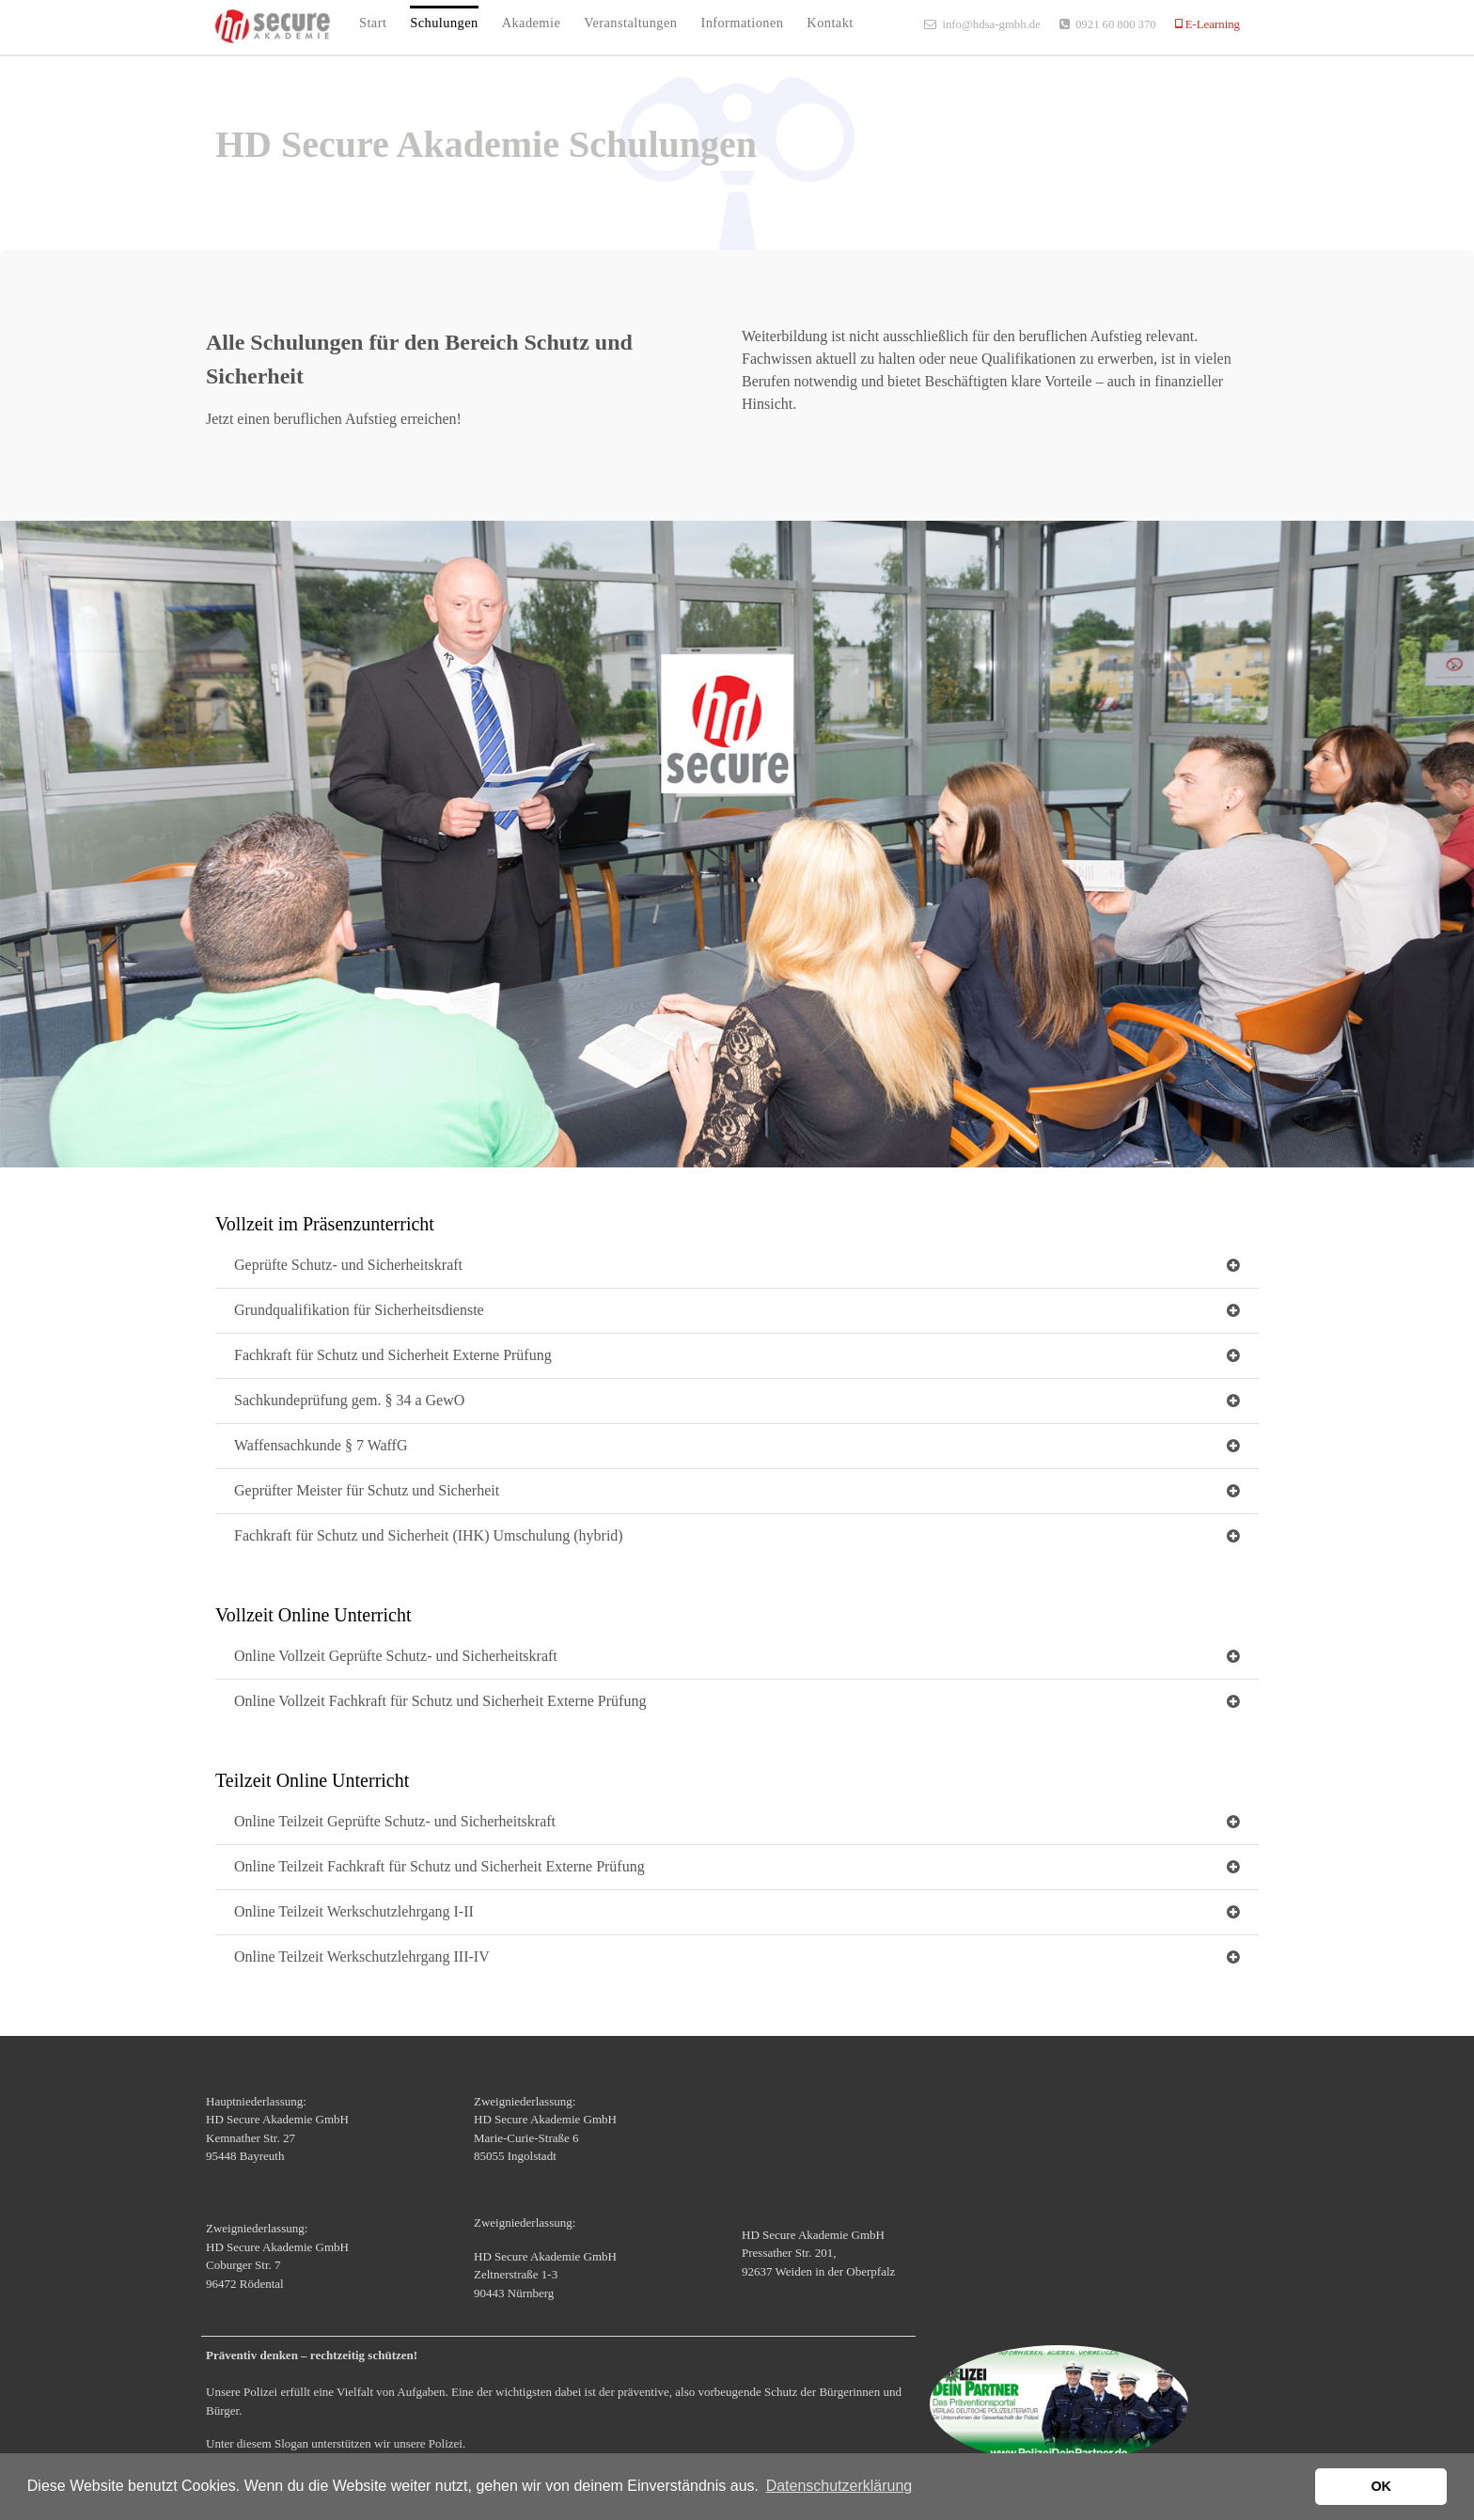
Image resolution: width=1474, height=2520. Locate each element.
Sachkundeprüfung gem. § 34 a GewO (349, 1400)
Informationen (741, 22)
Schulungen (444, 22)
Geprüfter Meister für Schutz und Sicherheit (366, 1490)
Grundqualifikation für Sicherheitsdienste (359, 1310)
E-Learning (1211, 24)
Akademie (531, 22)
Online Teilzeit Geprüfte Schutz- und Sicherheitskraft (395, 1821)
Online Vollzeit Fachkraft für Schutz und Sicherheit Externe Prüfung (440, 1701)
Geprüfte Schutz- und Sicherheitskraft (348, 1265)
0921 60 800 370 (1115, 24)
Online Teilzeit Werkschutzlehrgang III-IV (362, 1956)
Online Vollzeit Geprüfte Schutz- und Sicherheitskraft (395, 1656)
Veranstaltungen (630, 22)
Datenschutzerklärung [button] (839, 2486)
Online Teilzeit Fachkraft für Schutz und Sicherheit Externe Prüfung (439, 1866)
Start (372, 22)
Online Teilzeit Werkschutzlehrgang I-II (354, 1911)
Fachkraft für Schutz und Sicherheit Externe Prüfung (393, 1355)
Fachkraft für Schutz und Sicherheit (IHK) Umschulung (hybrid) (428, 1535)
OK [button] (1381, 2486)
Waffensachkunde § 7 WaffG (320, 1445)
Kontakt (830, 22)
